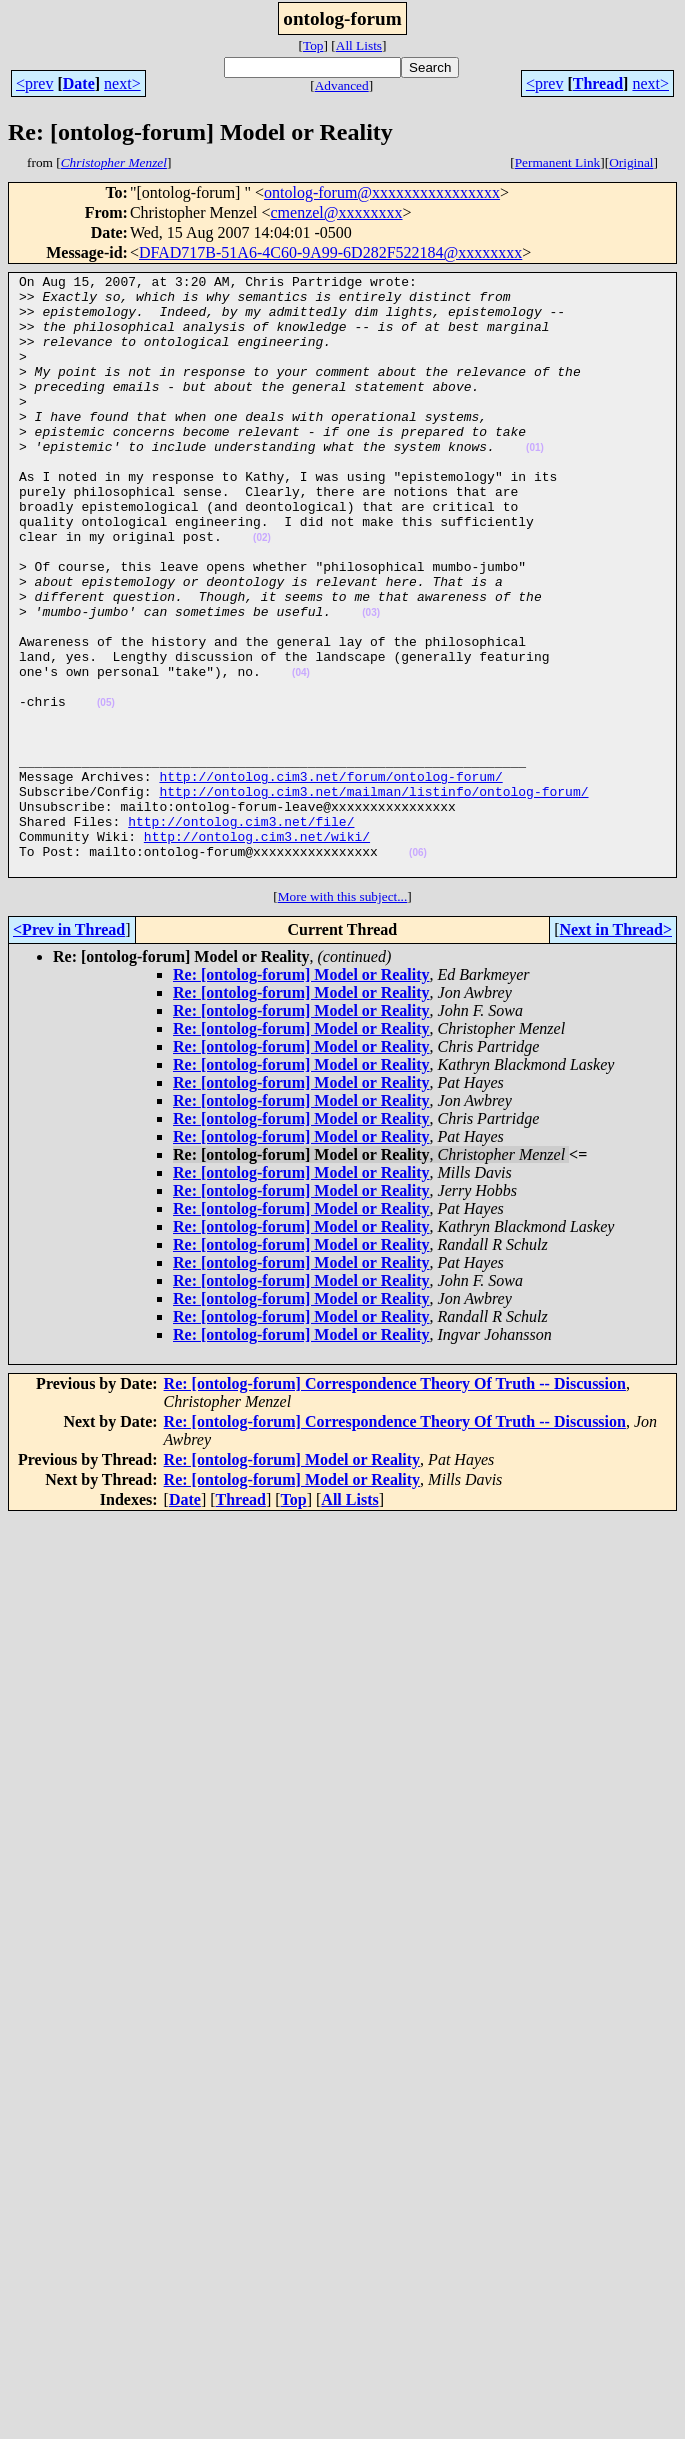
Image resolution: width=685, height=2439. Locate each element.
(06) (418, 969)
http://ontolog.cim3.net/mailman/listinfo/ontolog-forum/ (373, 896)
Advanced (342, 85)
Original (631, 162)
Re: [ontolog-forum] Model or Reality (301, 1094)
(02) (262, 591)
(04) (301, 753)
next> (122, 83)
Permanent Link (558, 162)
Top (313, 45)
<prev (34, 83)
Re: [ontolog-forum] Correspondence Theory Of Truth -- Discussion (395, 1503)
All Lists (359, 45)
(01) (535, 483)
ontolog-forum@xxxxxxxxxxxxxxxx (382, 192)
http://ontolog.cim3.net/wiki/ (257, 950)
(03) (371, 681)
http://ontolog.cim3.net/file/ (241, 932)
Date (79, 83)
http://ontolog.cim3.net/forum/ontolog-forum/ (330, 878)
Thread (598, 83)
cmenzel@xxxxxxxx (336, 212)
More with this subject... (343, 1016)
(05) (106, 789)
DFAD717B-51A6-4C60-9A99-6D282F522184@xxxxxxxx (330, 252)
